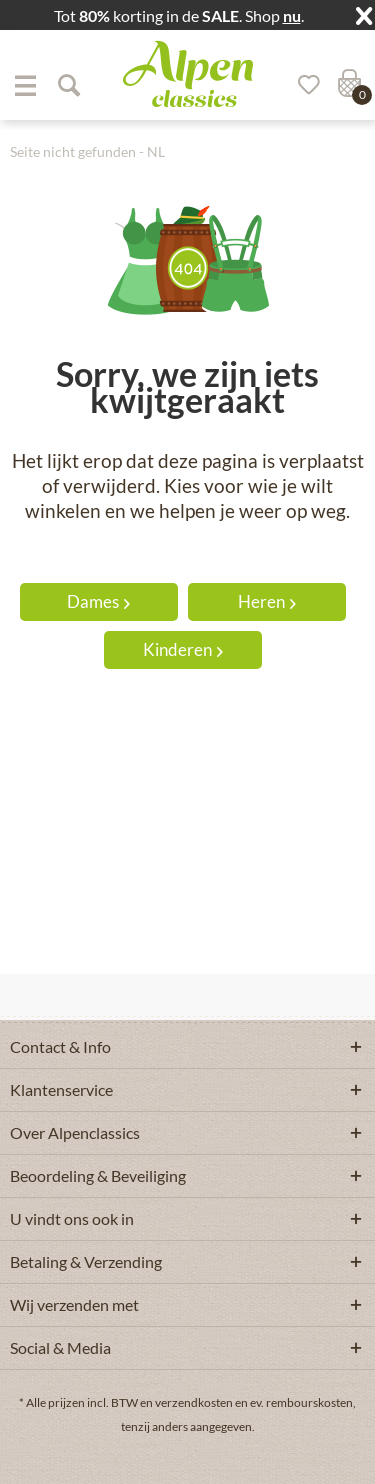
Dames (98, 601)
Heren (267, 601)
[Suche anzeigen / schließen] (68, 85)
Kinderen (183, 649)
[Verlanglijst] (302, 85)
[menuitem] (25, 85)
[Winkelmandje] (347, 85)
